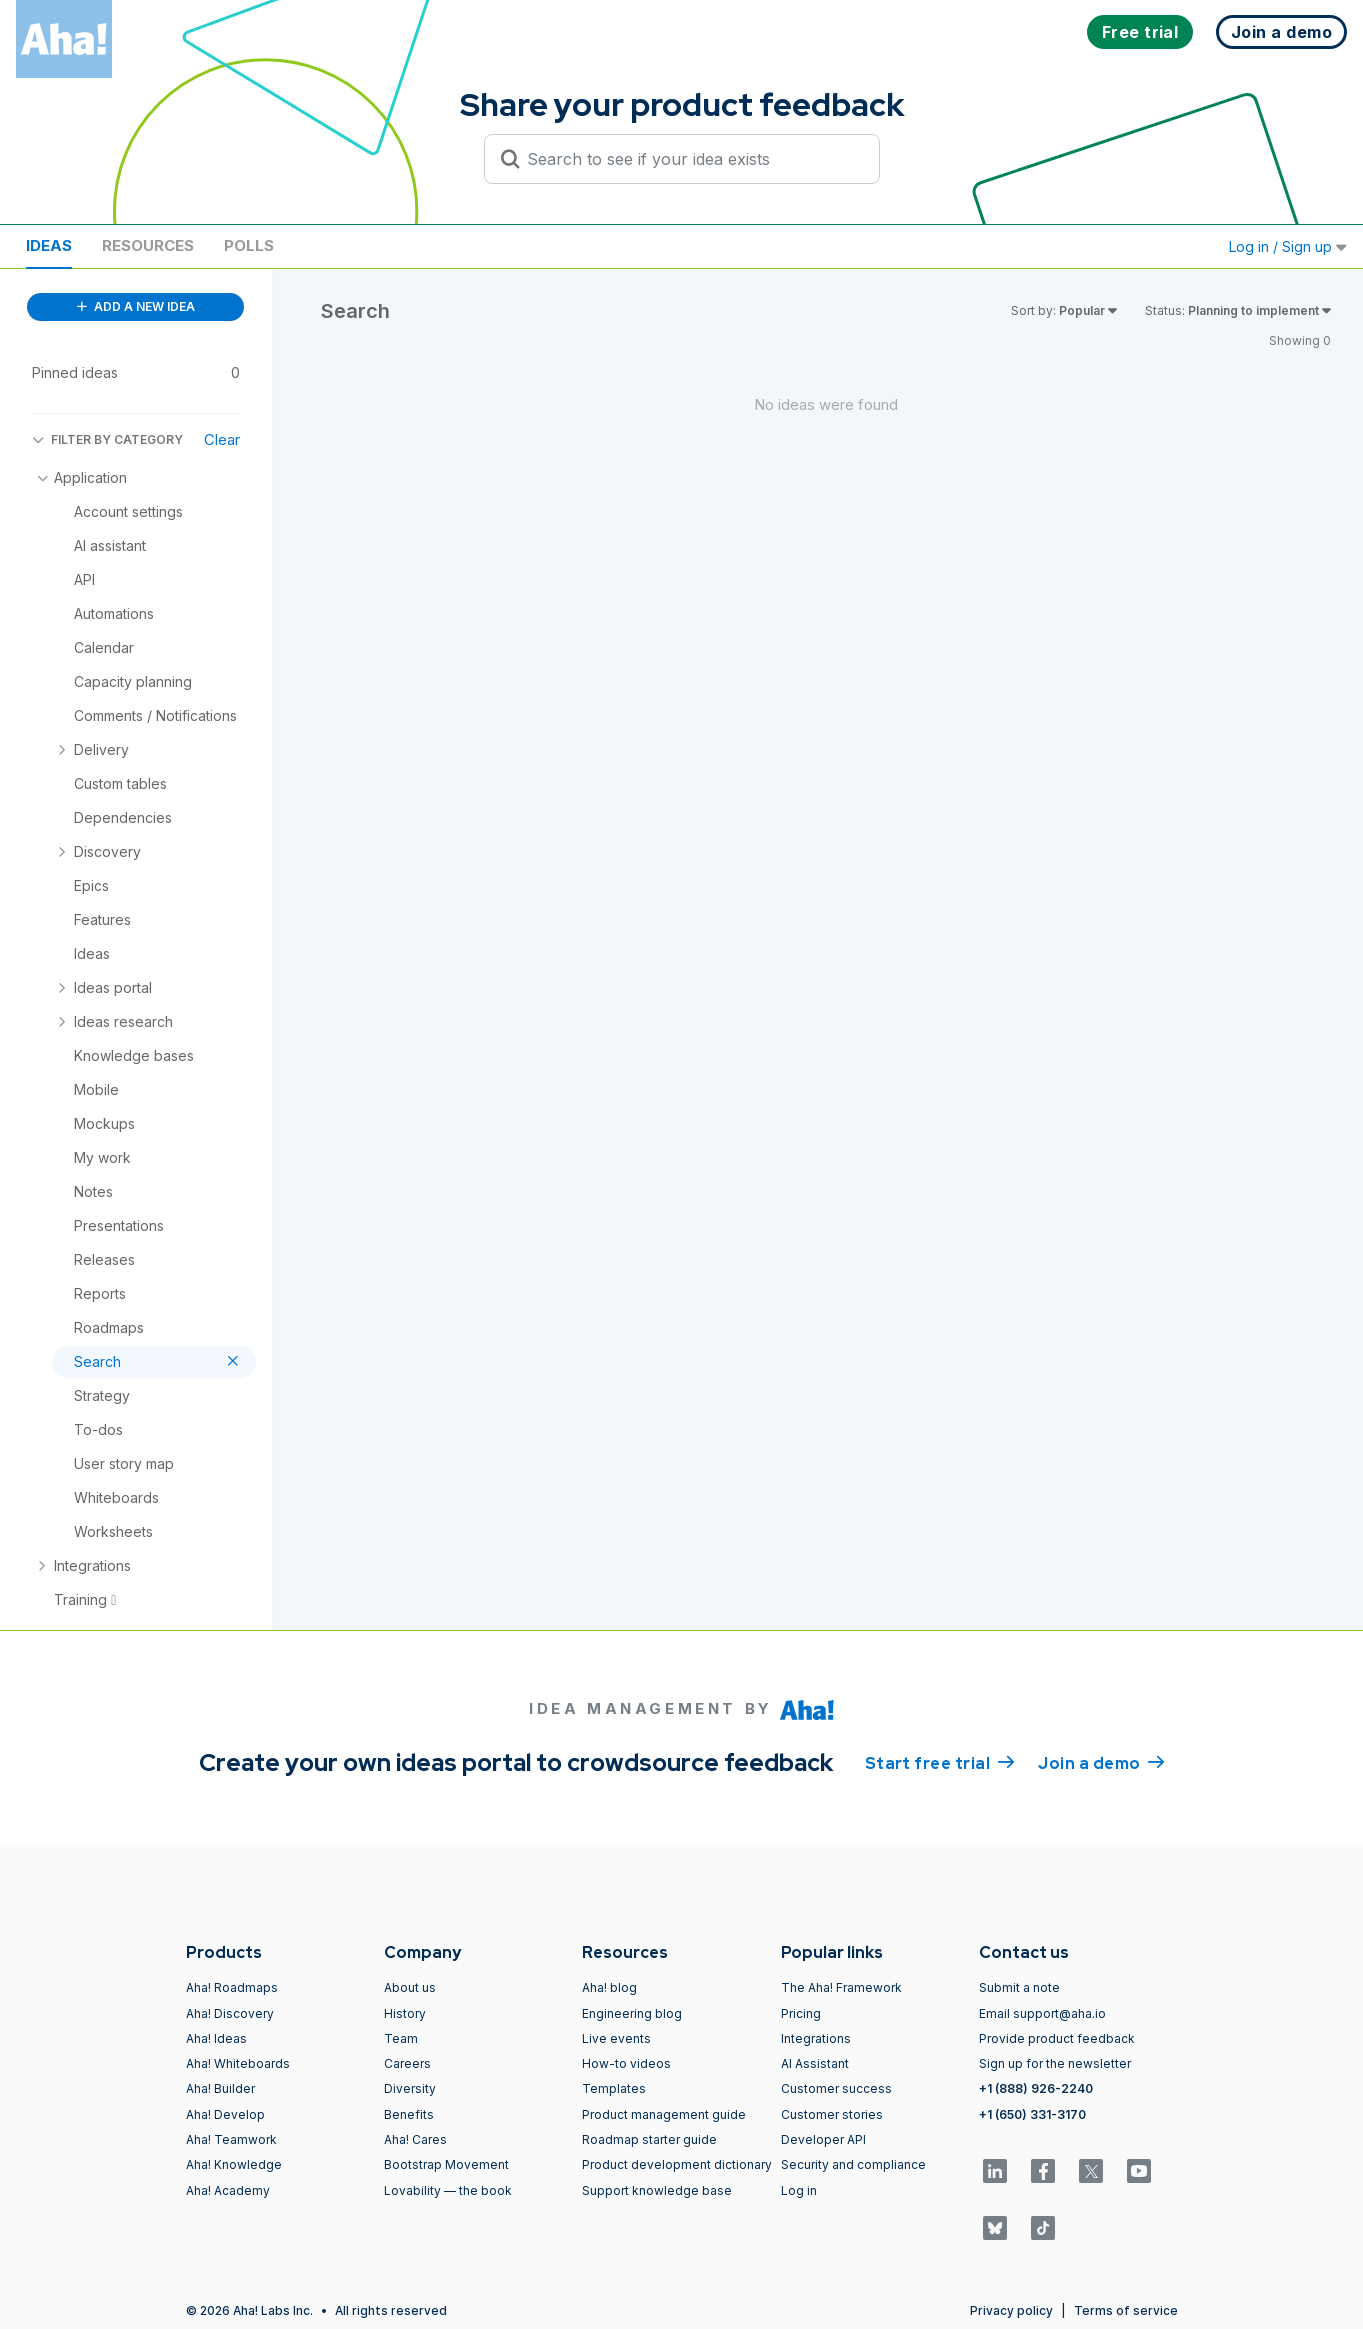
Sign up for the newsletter (1055, 2063)
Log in (799, 2190)
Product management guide (664, 2114)
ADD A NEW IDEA (136, 306)
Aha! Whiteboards (238, 2063)
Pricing (801, 2013)
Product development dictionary (677, 2164)
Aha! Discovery (230, 2013)
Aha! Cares (415, 2139)
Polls (249, 245)
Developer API (823, 2139)
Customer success (836, 2088)
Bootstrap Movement (446, 2164)
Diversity (410, 2088)
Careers (407, 2063)
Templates (614, 2088)
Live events (616, 2038)
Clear (222, 439)
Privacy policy (1011, 2310)
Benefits (409, 2114)
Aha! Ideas (216, 2038)
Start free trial (940, 1762)
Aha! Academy (228, 2190)
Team (401, 2038)
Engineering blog (632, 2013)
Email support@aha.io (1042, 2013)
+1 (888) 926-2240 (1036, 2088)
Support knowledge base (657, 2190)
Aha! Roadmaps (232, 1987)
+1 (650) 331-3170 (1032, 2114)
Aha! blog (609, 1987)
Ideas (49, 245)
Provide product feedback (1057, 2038)
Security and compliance (853, 2164)
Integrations (816, 2038)
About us (410, 1987)
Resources (148, 245)
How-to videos (626, 2063)
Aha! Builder (220, 2088)
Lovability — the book (448, 2190)
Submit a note (1019, 1987)
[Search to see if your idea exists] (691, 159)
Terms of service (1126, 2310)
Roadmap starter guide (649, 2139)
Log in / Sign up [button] (1288, 246)
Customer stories (832, 2114)
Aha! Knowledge (234, 2164)
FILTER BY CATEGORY (107, 439)
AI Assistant (815, 2063)
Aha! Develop (225, 2114)
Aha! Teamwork (231, 2139)
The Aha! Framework (841, 1987)
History (405, 2013)
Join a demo (1101, 1762)
